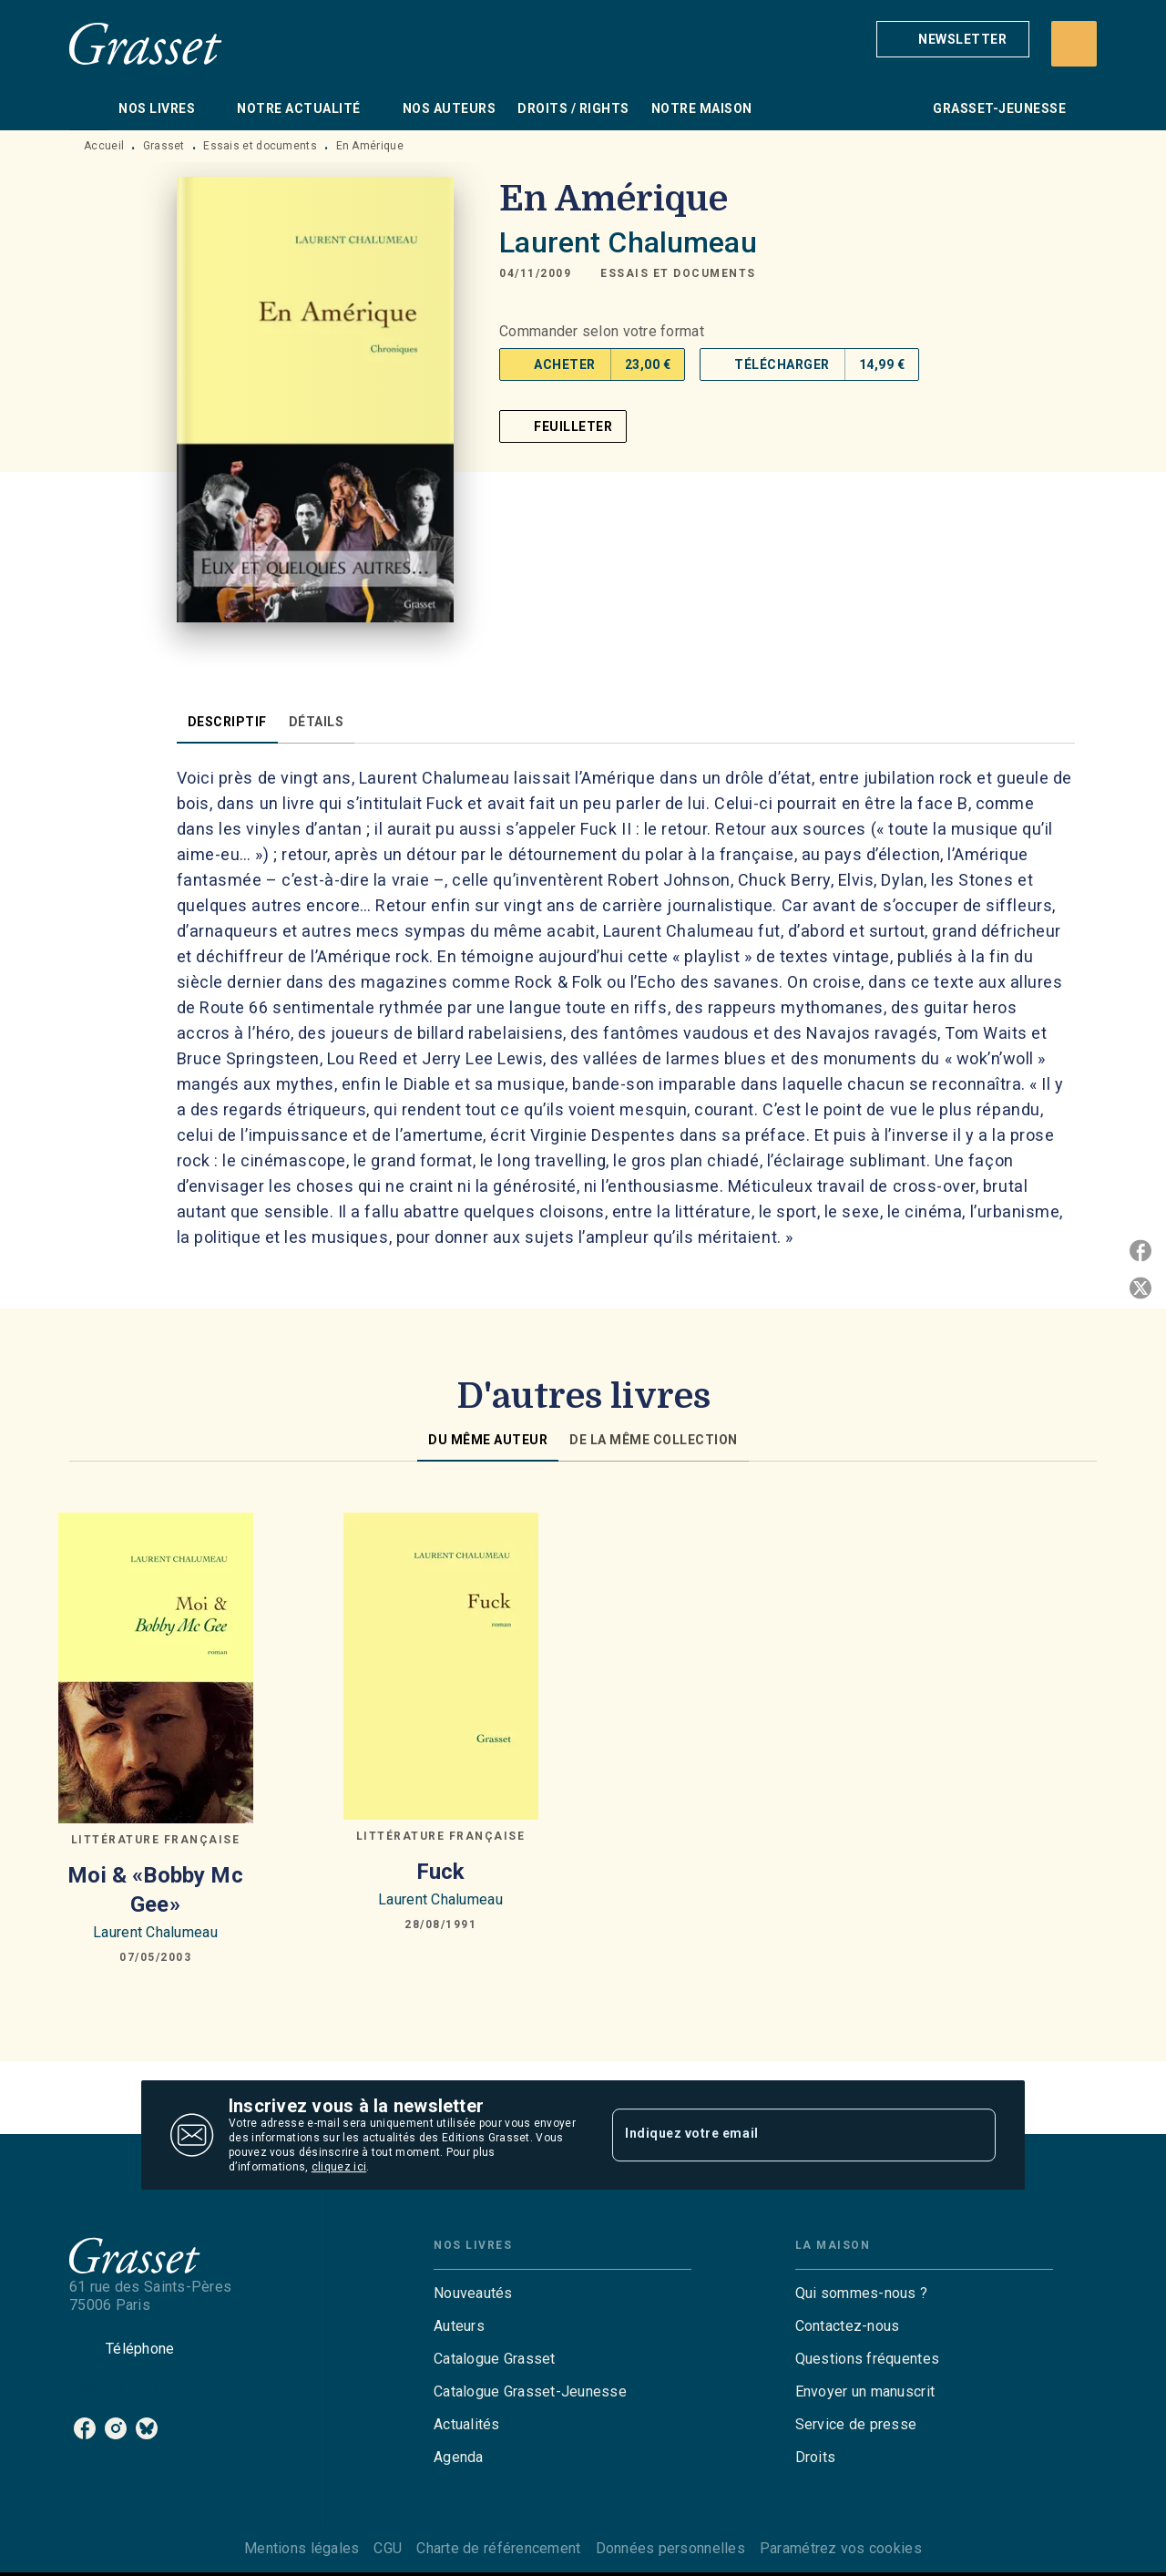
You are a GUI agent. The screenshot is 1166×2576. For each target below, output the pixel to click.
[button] (952, 39)
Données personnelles (670, 2548)
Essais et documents (260, 145)
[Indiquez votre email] (781, 2135)
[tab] (88, 108)
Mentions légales (301, 2548)
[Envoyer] (974, 2135)
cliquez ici (339, 2166)
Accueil (104, 145)
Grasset (164, 145)
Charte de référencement (498, 2548)
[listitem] (84, 2428)
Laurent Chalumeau (628, 242)
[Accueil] (145, 43)
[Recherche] (1074, 44)
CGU (387, 2548)
